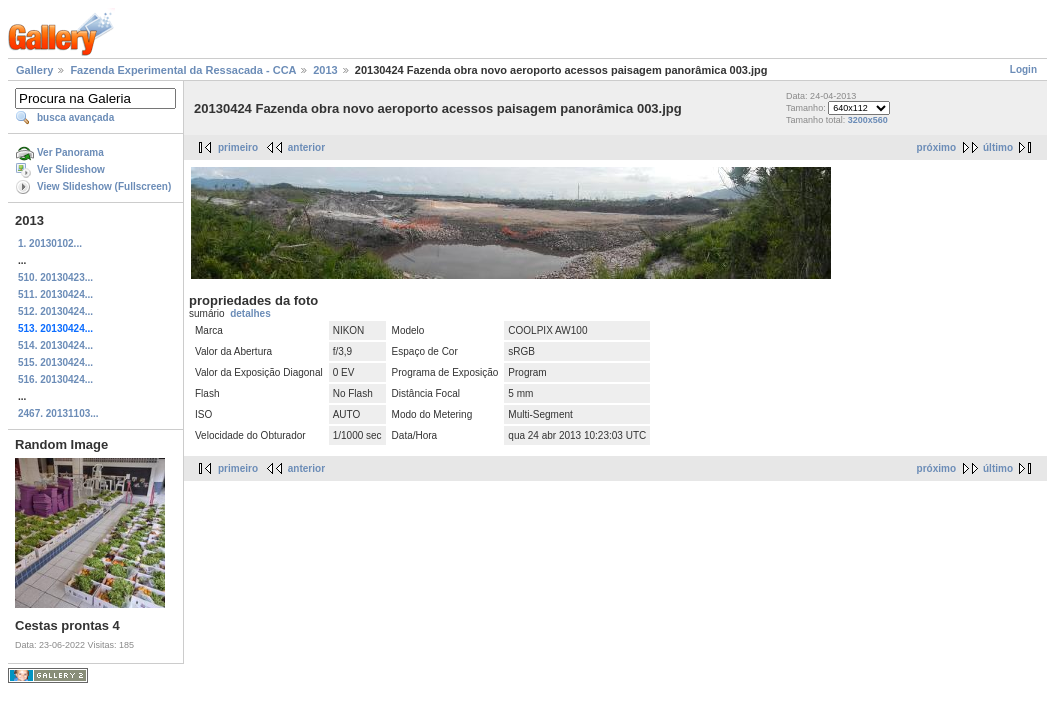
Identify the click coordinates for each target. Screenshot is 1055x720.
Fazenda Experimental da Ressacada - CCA (183, 70)
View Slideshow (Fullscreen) (104, 186)
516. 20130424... (55, 379)
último (998, 147)
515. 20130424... (55, 362)
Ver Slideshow (71, 169)
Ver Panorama (70, 152)
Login (1023, 69)
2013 (325, 70)
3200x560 (868, 120)
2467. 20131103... (58, 413)
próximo (936, 147)
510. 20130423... (55, 277)
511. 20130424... (55, 294)
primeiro (238, 147)
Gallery (34, 70)
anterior (306, 147)
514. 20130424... (55, 345)
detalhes (250, 313)
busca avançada (75, 117)
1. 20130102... (50, 243)
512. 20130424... (55, 311)
